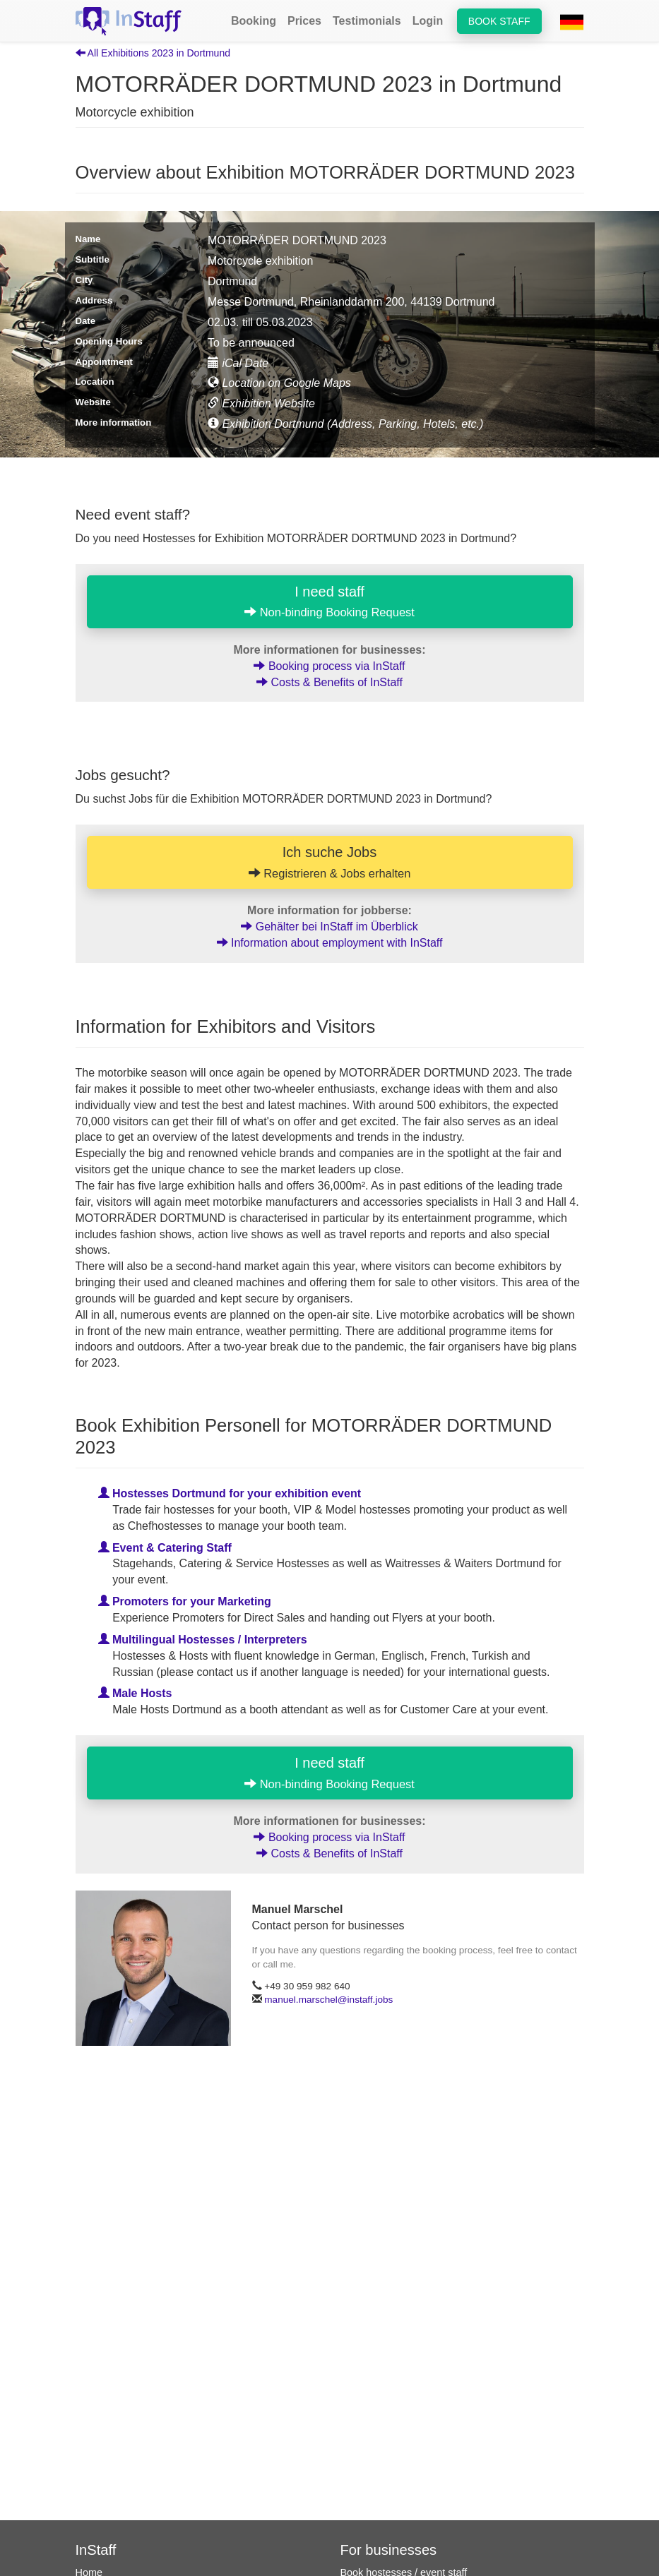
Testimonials (367, 21)
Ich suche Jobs (330, 862)
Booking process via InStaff (329, 666)
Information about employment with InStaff (330, 943)
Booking (253, 21)
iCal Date (238, 363)
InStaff (96, 2550)
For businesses (388, 2550)
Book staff (499, 21)
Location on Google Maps (279, 383)
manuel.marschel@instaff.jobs (328, 1999)
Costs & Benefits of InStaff (329, 682)
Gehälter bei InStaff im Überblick (329, 927)
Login (428, 21)
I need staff (329, 601)
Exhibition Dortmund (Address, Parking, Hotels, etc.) (345, 424)
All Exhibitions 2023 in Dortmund (153, 53)
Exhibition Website (261, 403)
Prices (304, 21)
